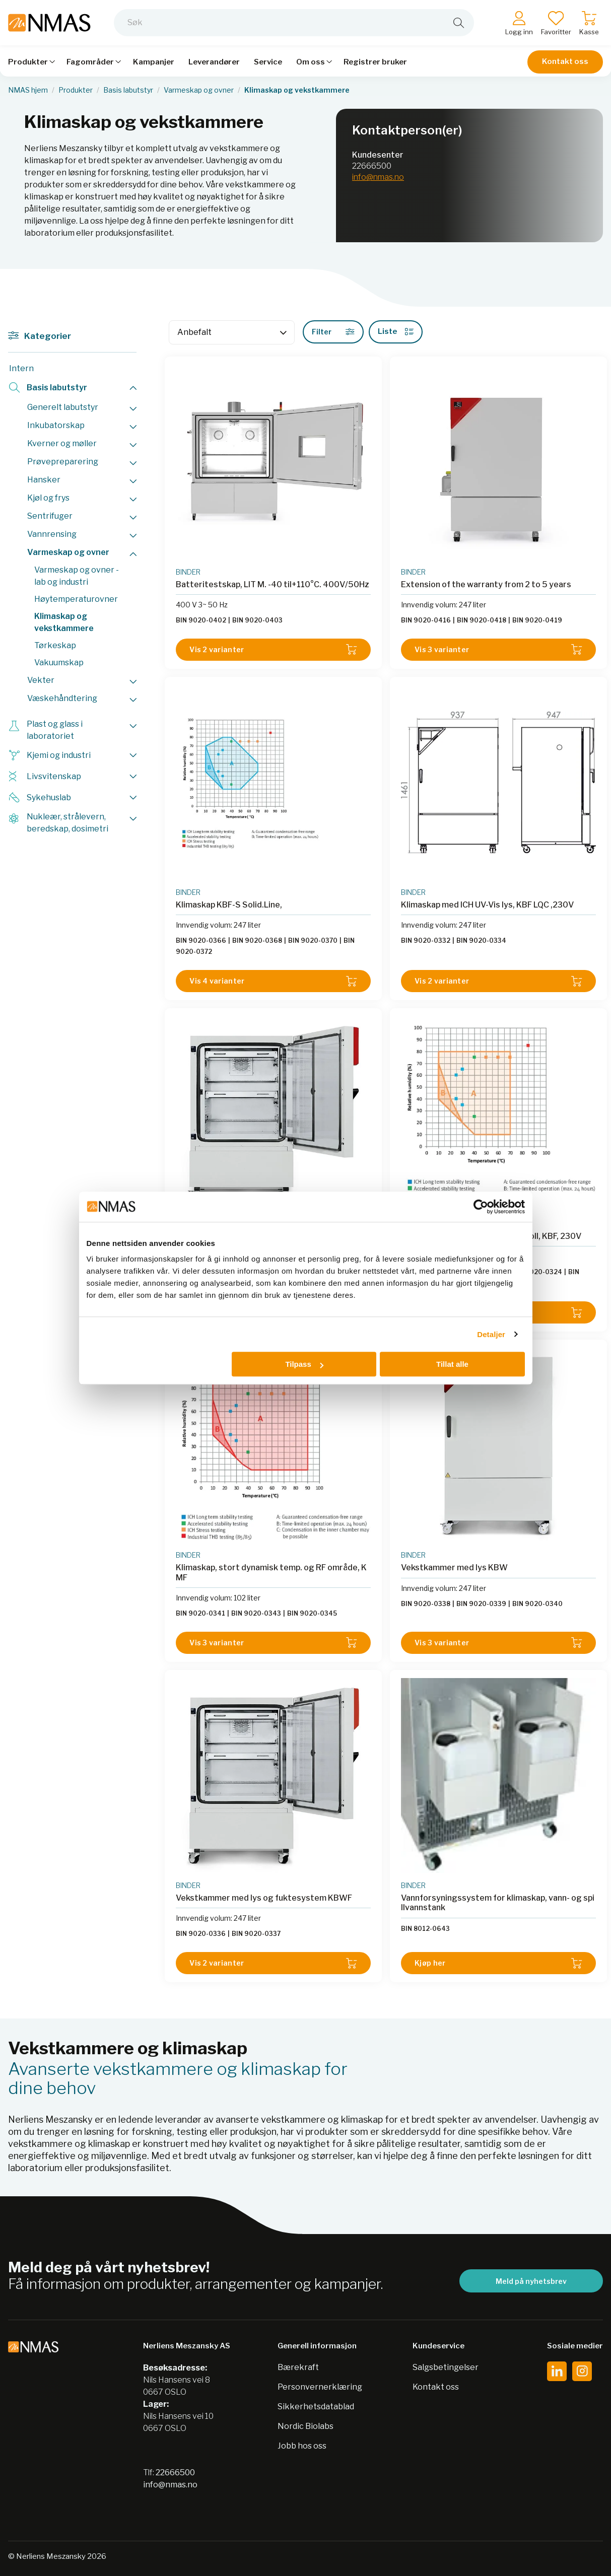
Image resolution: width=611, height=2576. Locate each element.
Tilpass (304, 1364)
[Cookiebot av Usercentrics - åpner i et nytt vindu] (481, 1206)
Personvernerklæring (320, 2387)
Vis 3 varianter (498, 649)
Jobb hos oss (302, 2446)
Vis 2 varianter (273, 649)
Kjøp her (498, 1963)
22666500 (371, 166)
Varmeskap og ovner (199, 90)
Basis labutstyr (128, 90)
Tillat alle (452, 1364)
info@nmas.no (378, 177)
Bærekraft (298, 2367)
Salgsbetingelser (446, 2367)
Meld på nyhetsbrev (531, 2281)
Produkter (75, 90)
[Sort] (232, 332)
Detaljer (491, 1334)
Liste (396, 331)
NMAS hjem (28, 90)
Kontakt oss (565, 61)
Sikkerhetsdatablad (316, 2406)
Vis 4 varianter (273, 981)
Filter (333, 331)
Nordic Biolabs (305, 2426)
